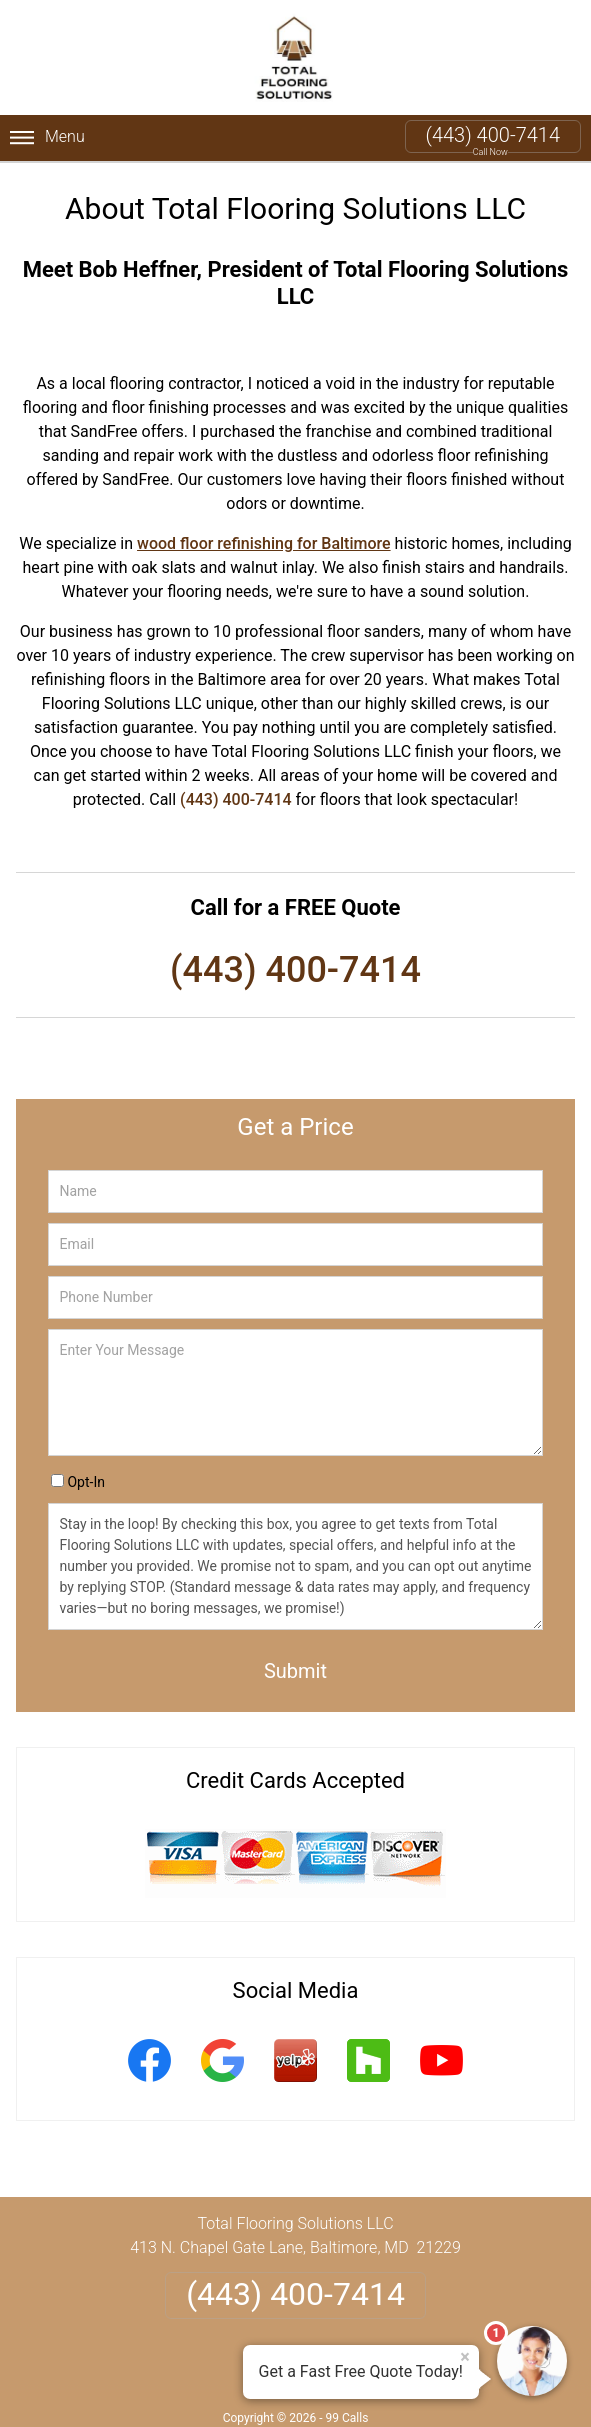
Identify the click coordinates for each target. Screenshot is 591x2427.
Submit (295, 1671)
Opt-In (85, 1482)
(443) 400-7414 (493, 135)
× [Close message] (465, 2357)
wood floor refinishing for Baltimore (264, 543)
